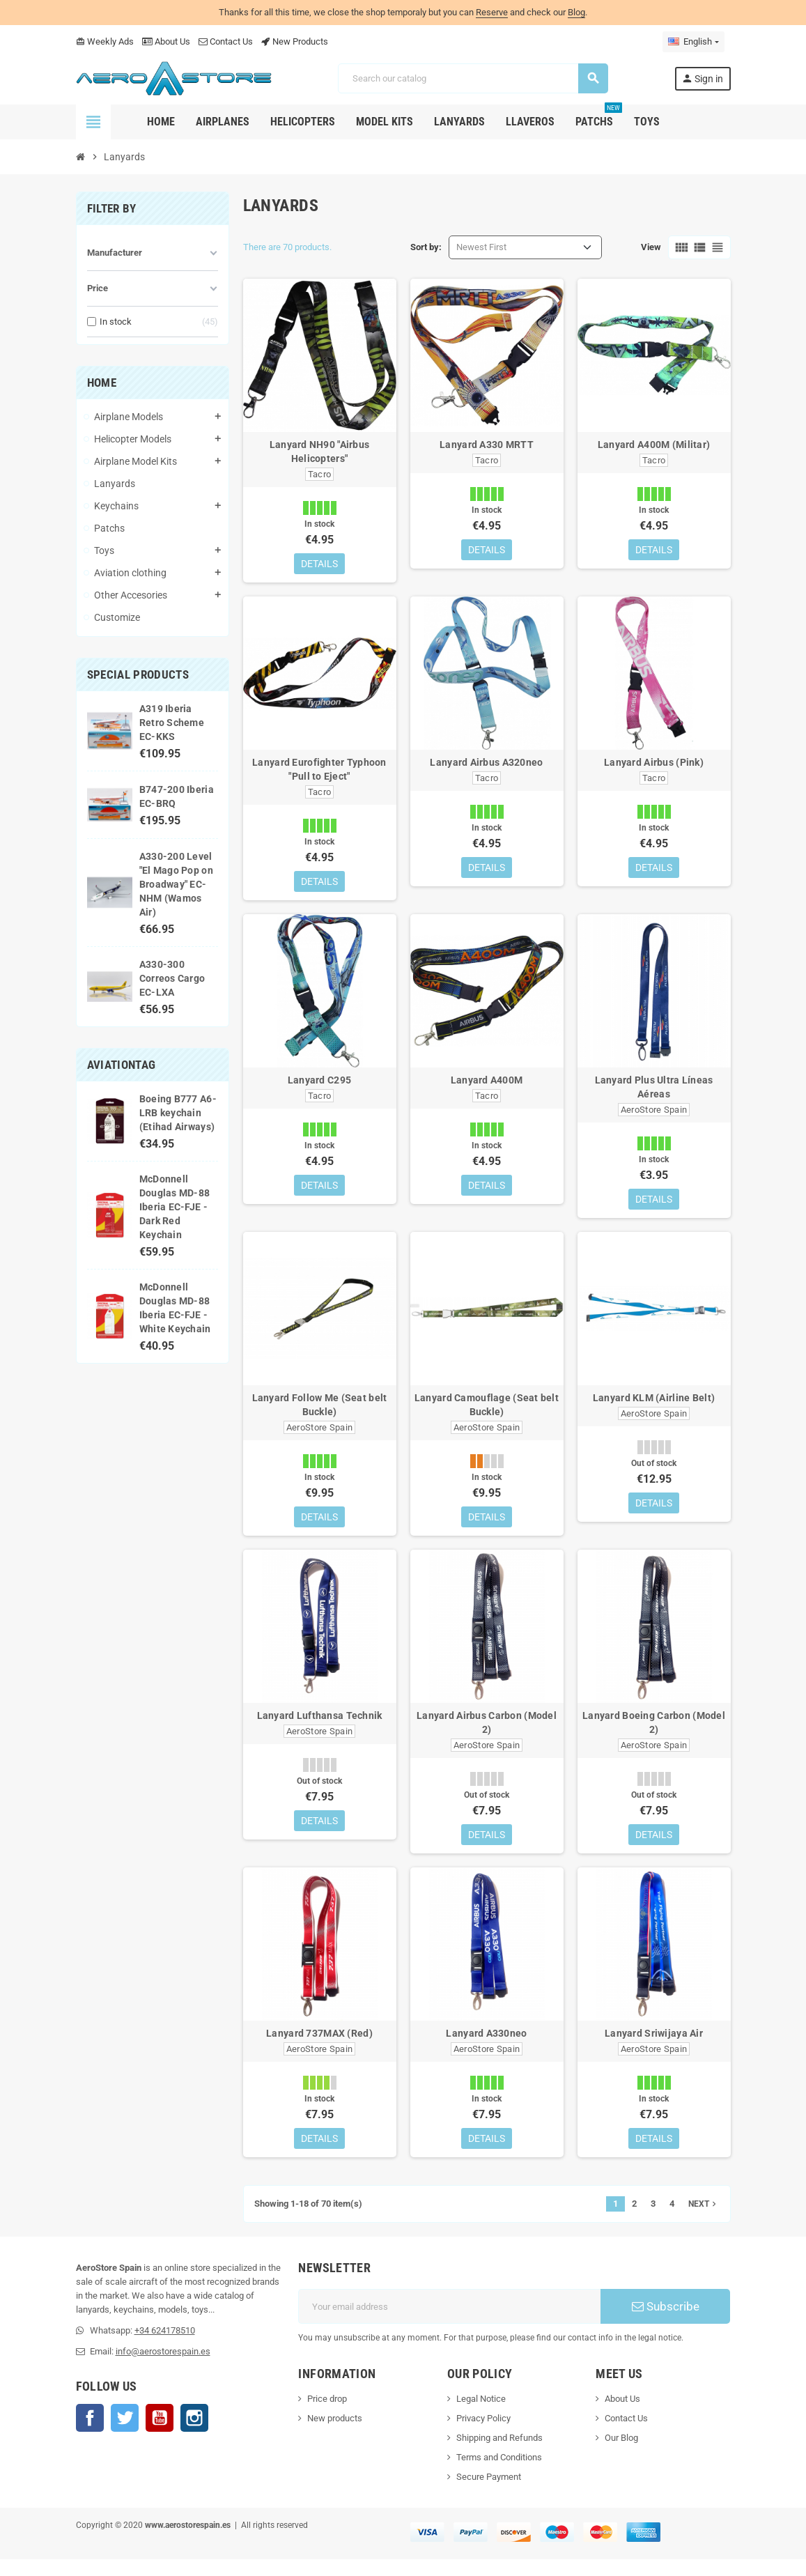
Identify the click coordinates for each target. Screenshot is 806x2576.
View (651, 247)
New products (334, 2435)
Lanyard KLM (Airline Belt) (654, 1406)
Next (703, 2221)
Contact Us (226, 41)
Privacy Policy (483, 2435)
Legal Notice (481, 2415)
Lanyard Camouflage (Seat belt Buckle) (486, 1413)
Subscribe (665, 2323)
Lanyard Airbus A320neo (486, 765)
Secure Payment (488, 2493)
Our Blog (621, 2454)
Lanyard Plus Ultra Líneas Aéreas (654, 1092)
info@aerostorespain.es (163, 2368)
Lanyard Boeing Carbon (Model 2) (653, 1733)
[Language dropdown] (693, 41)
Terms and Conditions (499, 2474)
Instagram (194, 2434)
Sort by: (426, 247)
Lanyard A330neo (486, 2047)
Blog (576, 12)
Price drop (327, 2415)
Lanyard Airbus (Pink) (654, 765)
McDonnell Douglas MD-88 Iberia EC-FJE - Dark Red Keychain (174, 1206)
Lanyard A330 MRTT (487, 444)
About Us (166, 41)
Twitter (125, 2434)
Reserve (492, 12)
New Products (294, 41)
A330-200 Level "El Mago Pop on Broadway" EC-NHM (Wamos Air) (176, 884)
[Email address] (449, 2323)
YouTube (159, 2434)
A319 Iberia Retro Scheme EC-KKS (171, 722)
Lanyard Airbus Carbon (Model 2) (487, 1733)
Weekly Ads (105, 41)
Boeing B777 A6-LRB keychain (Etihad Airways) (178, 1112)
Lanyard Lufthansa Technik (319, 1726)
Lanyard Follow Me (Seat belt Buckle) (319, 1413)
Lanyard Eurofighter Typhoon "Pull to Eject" (319, 772)
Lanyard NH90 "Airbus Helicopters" (320, 451)
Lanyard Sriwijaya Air (654, 2047)
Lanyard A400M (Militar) (654, 444)
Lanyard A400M (487, 1085)
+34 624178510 (164, 2347)
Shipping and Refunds (499, 2454)
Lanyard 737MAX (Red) (319, 2047)
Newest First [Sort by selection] (481, 247)
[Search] (472, 78)
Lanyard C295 (319, 1085)
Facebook (90, 2434)
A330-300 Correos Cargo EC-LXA (172, 978)
